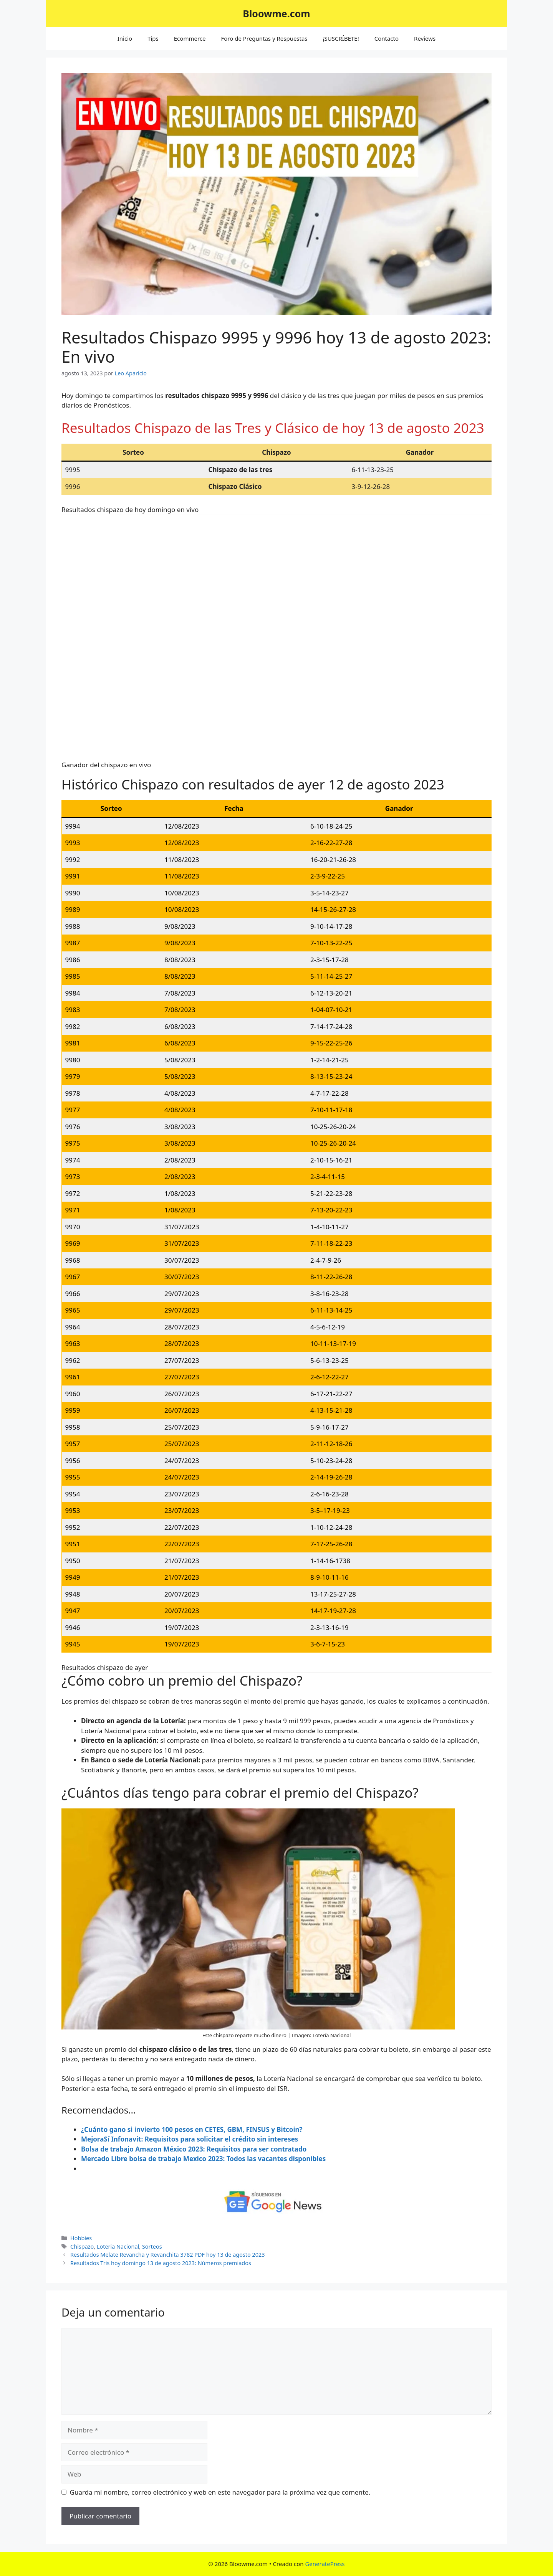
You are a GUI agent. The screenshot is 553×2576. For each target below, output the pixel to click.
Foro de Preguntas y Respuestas (264, 38)
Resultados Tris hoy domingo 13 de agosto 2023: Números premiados (160, 2263)
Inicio (125, 38)
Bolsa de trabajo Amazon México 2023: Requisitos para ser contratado (193, 2149)
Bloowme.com (276, 13)
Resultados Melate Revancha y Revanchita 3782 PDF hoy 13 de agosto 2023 (167, 2254)
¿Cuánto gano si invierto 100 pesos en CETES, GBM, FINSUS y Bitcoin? (192, 2129)
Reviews (424, 38)
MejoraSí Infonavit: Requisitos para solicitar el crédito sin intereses (189, 2139)
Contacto (386, 38)
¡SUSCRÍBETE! (341, 38)
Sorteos (152, 2246)
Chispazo (82, 2246)
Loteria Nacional (118, 2246)
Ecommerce (190, 38)
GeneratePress (324, 2564)
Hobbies (81, 2238)
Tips (153, 38)
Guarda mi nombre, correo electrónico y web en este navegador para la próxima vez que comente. (220, 2492)
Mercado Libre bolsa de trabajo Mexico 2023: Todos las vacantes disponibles (203, 2158)
